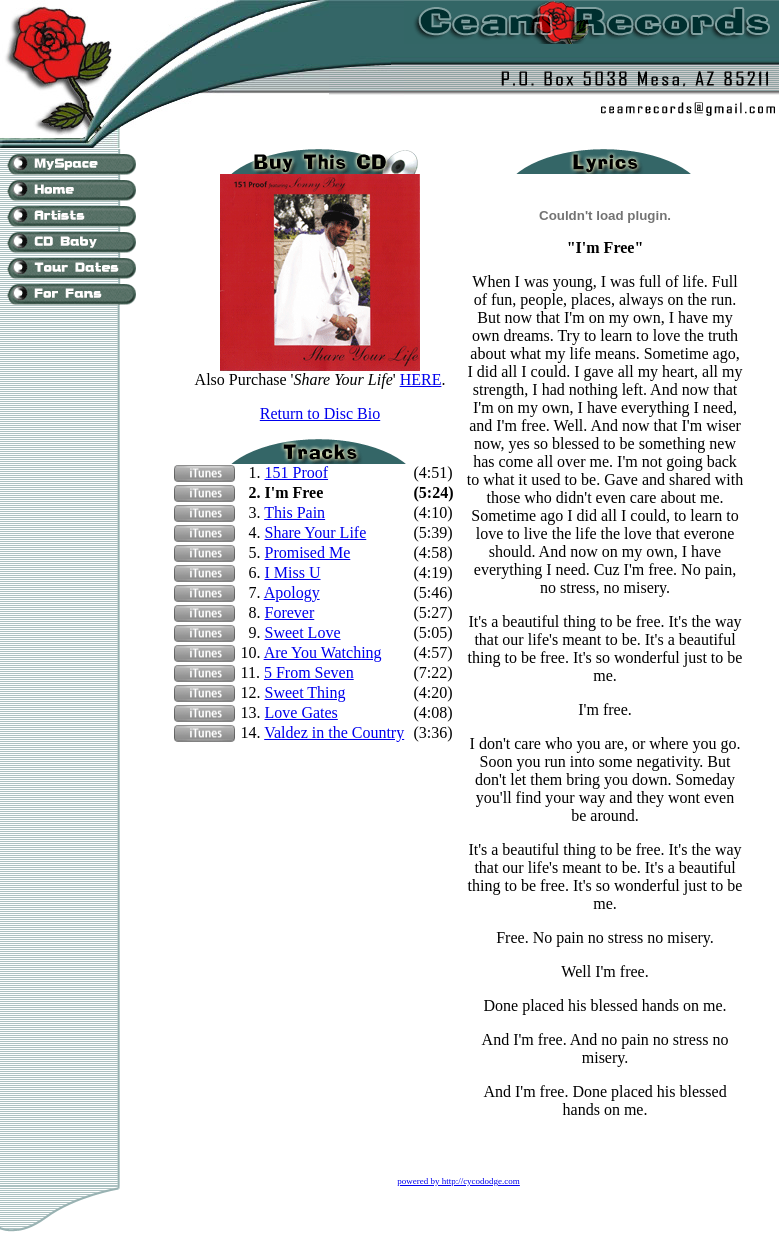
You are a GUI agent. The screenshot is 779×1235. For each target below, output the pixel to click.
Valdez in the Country (334, 732)
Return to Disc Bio (320, 413)
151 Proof (297, 472)
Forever (290, 612)
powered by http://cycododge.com (458, 1181)
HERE (421, 379)
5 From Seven (309, 672)
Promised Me (308, 552)
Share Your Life (316, 532)
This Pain (294, 512)
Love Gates (301, 712)
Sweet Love (303, 632)
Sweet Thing (305, 692)
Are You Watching (323, 652)
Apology (292, 592)
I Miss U (293, 572)
